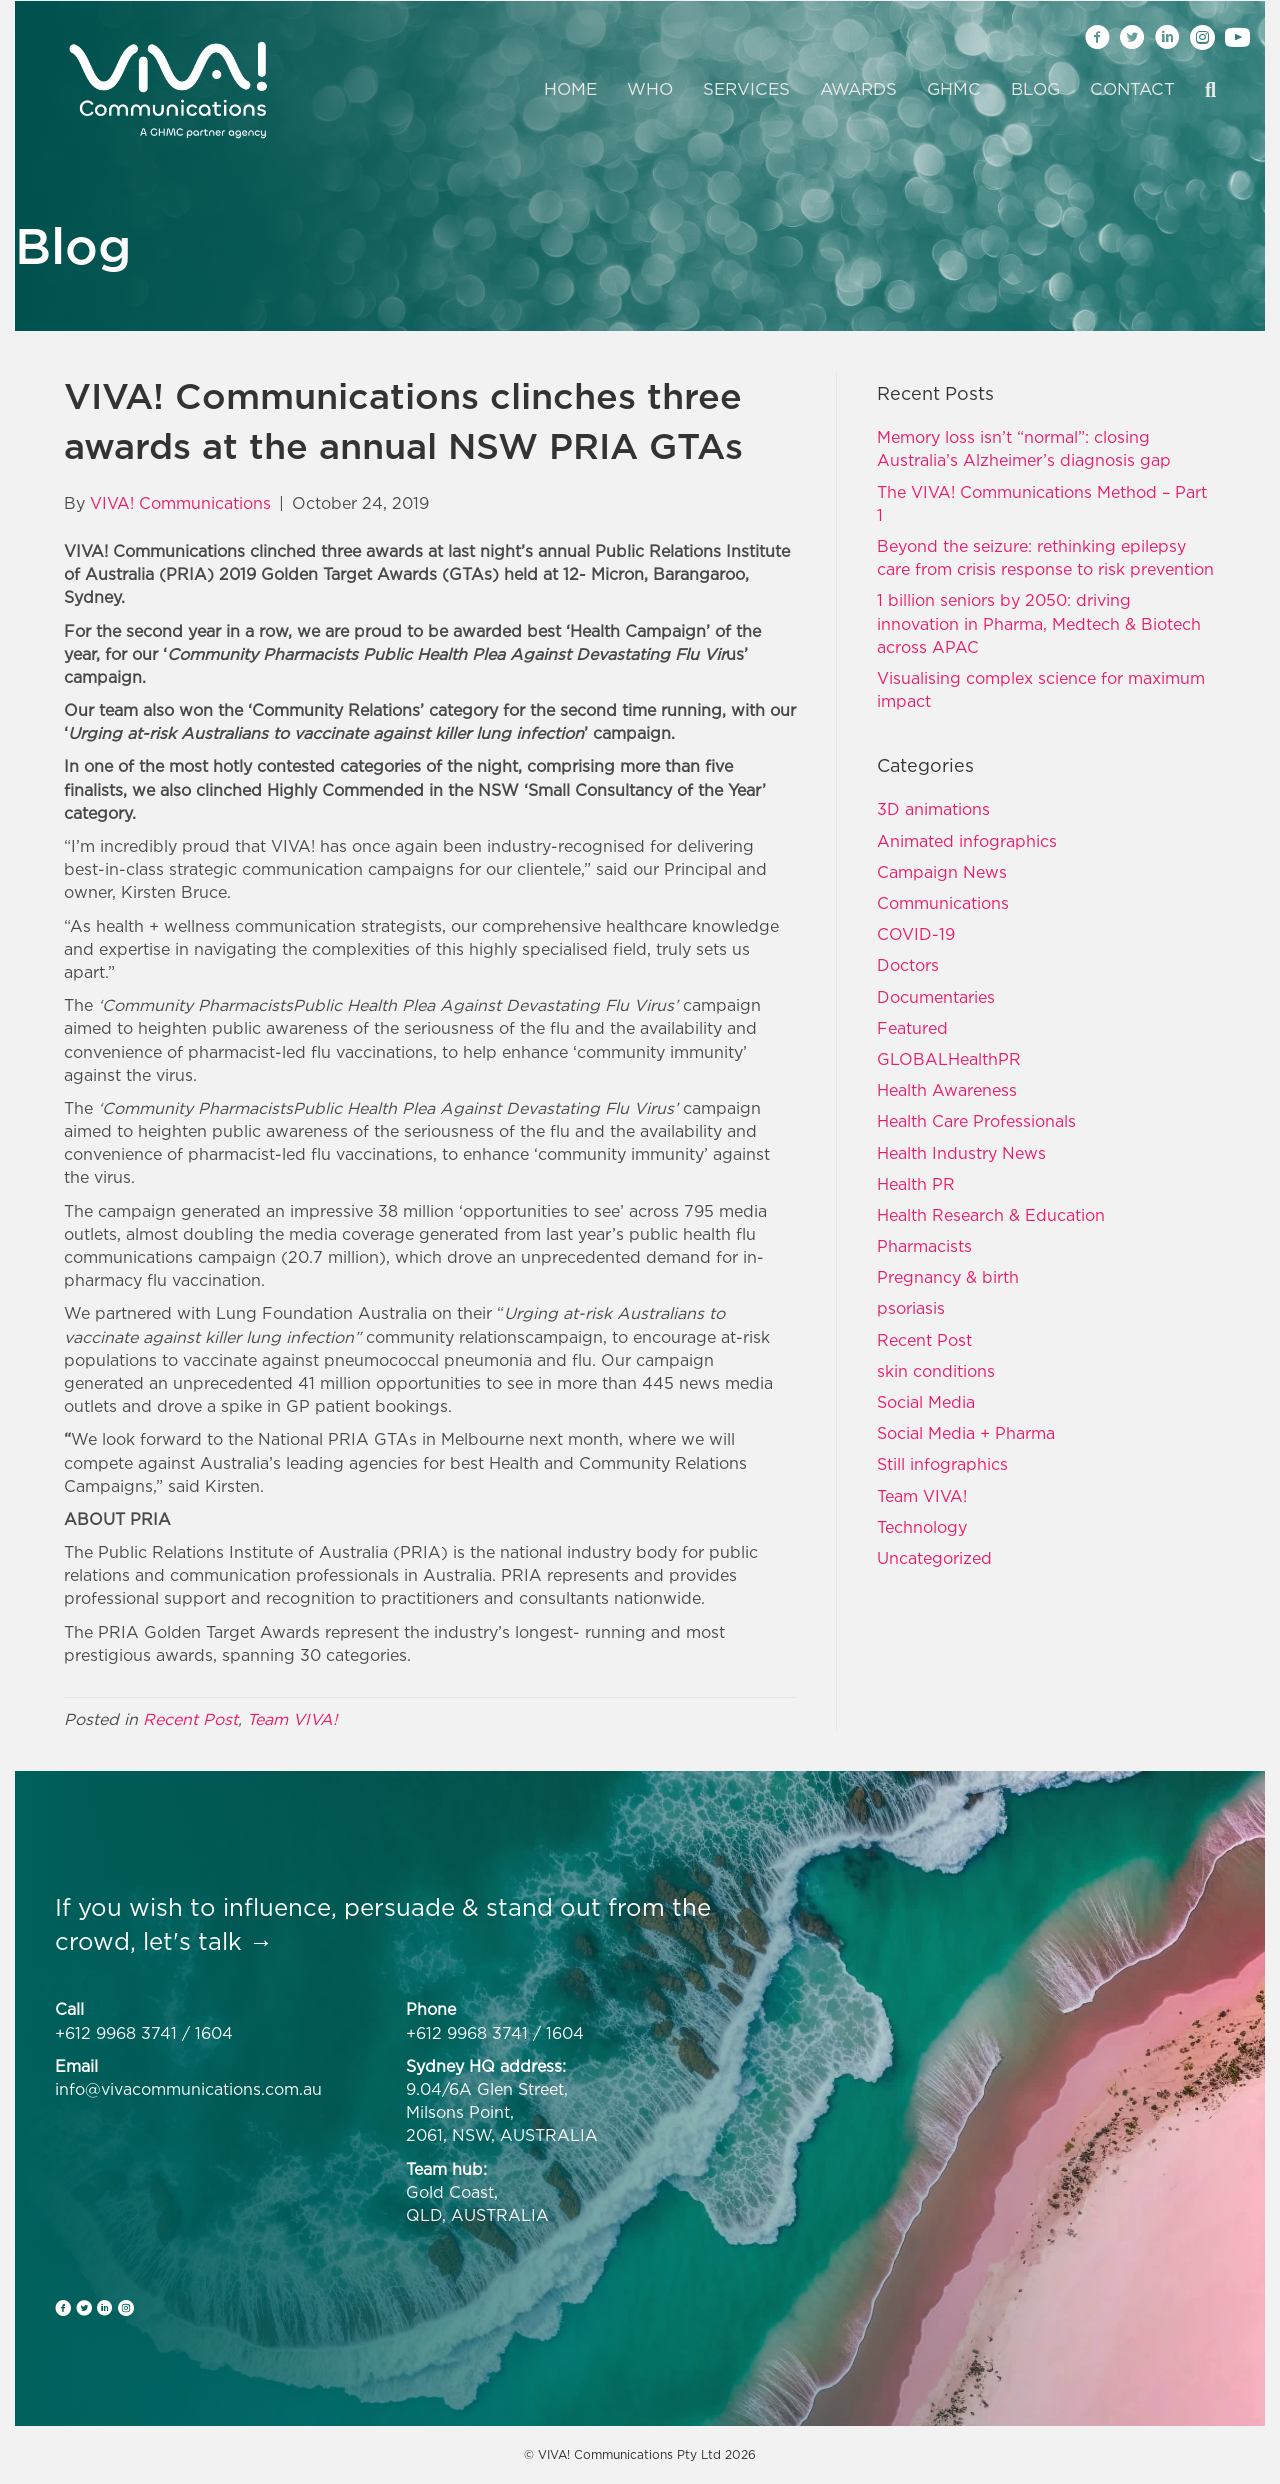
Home (570, 89)
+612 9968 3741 (116, 2033)
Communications (943, 903)
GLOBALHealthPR (949, 1059)
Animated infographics (967, 841)
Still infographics (942, 1464)
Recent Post (190, 1719)
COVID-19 (916, 934)
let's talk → (208, 1941)
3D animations (933, 809)
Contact (1132, 89)
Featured (912, 1028)
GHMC (954, 89)
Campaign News (942, 872)
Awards (858, 89)
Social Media (926, 1402)
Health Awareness (947, 1090)
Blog (1035, 89)
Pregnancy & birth (948, 1277)
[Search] (1203, 90)
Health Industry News (961, 1153)
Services (746, 89)
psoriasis (911, 1308)
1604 (214, 2033)
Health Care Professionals (976, 1121)
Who (650, 89)
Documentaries (936, 997)
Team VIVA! (292, 1719)
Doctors (908, 965)
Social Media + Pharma (966, 1433)
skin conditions (936, 1371)
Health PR (916, 1184)
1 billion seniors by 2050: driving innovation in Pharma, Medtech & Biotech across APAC (1039, 623)
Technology (922, 1527)
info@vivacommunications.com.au (188, 2089)
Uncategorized (934, 1558)
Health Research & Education (991, 1215)
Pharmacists (924, 1246)
